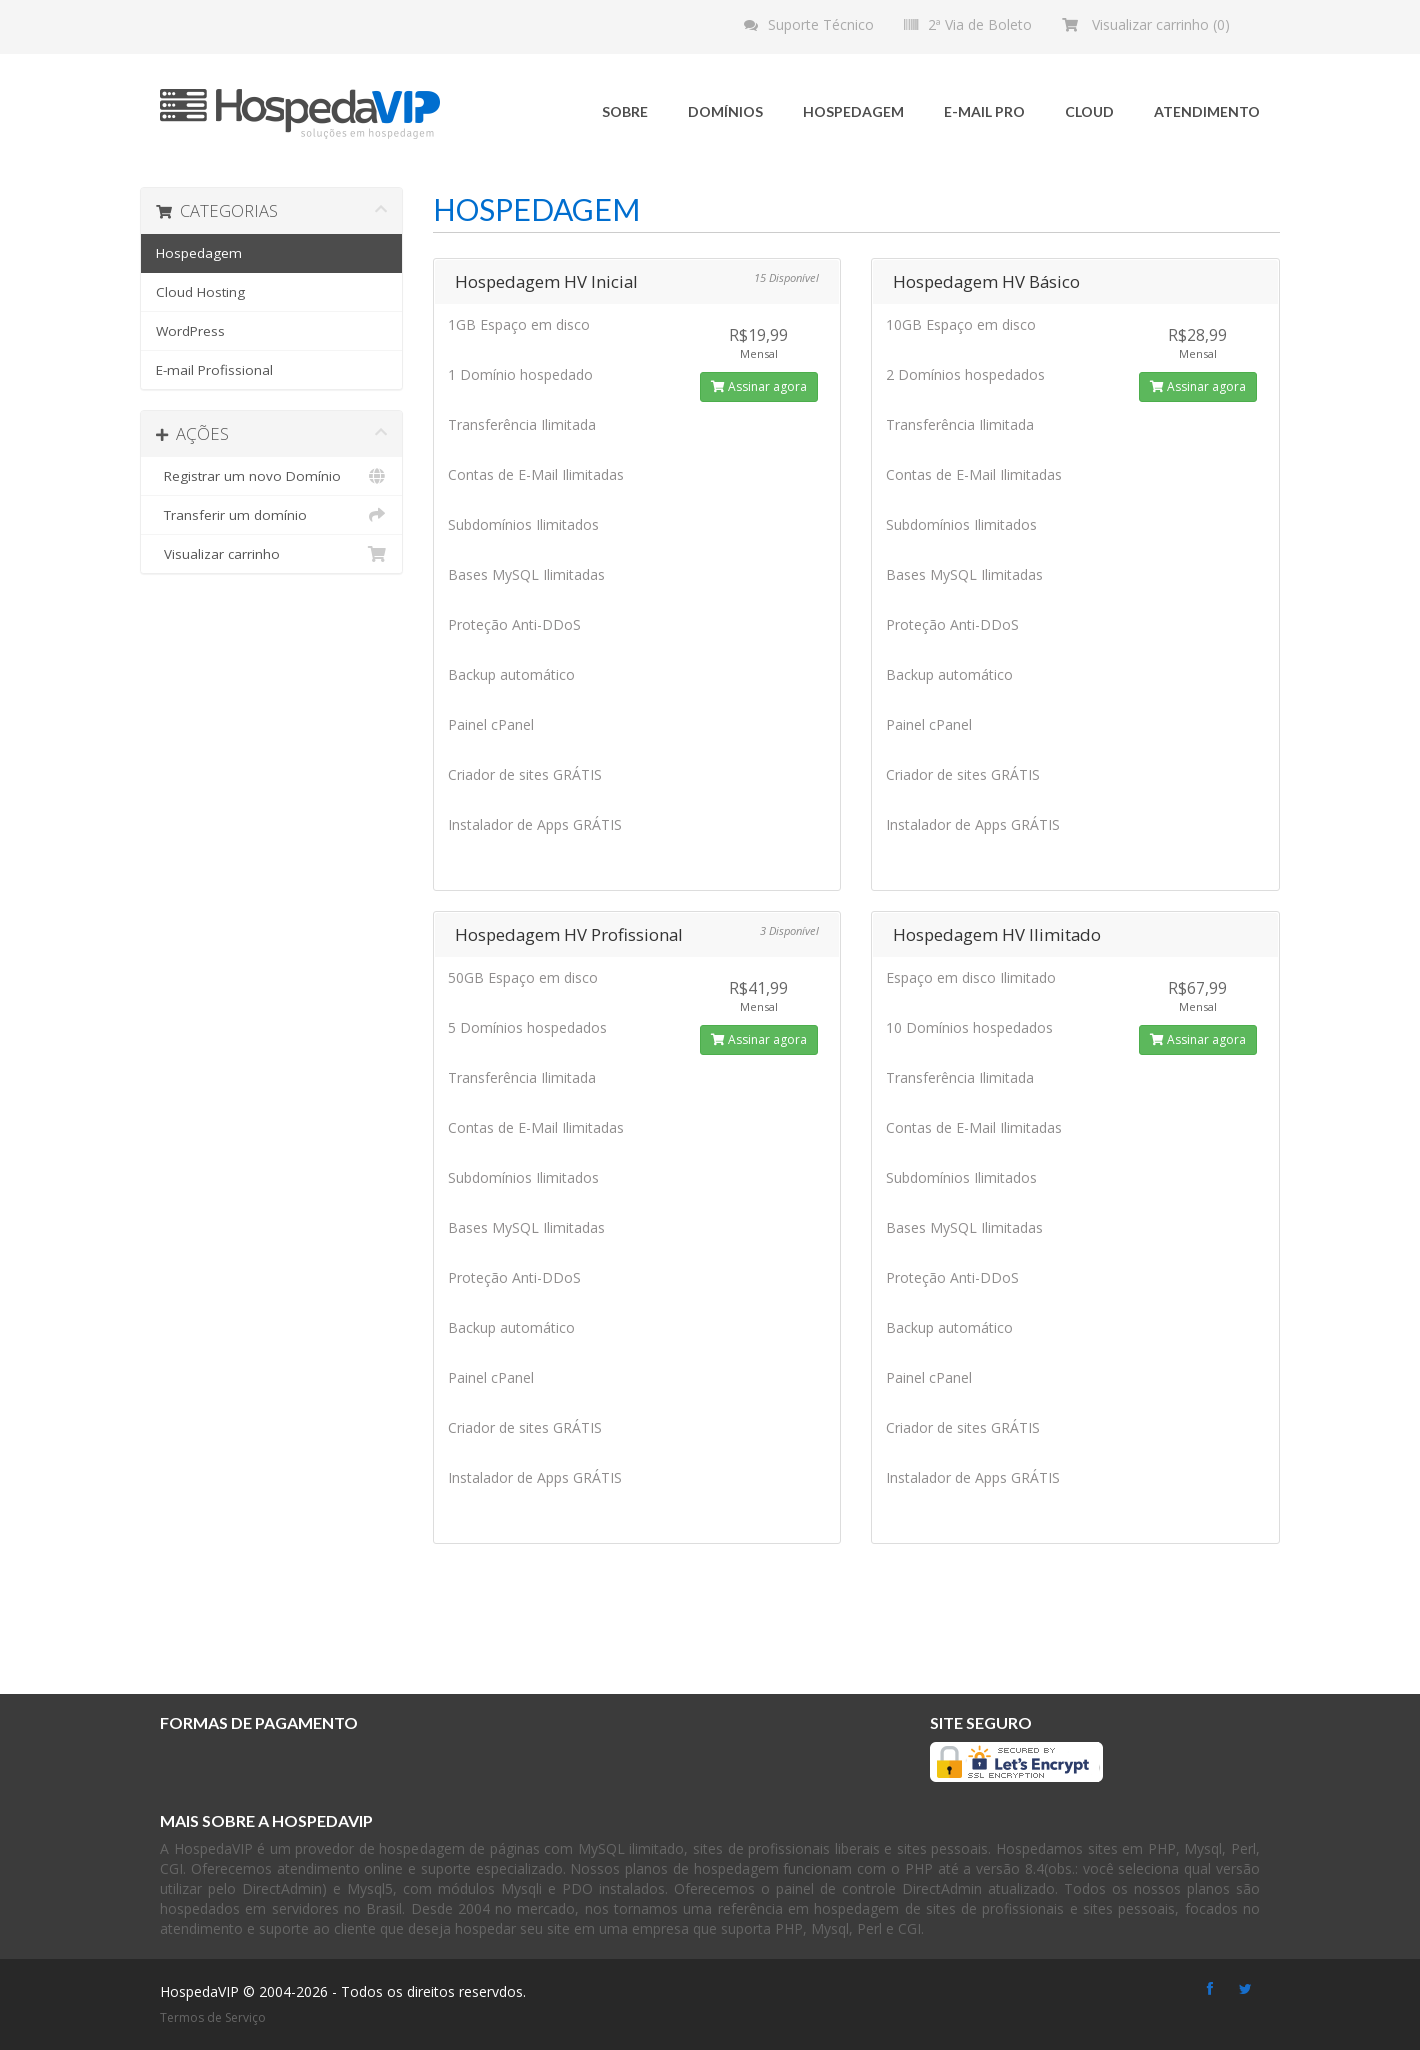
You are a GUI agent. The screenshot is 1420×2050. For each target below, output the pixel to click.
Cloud (1089, 111)
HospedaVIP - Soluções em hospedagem (300, 114)
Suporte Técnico (821, 24)
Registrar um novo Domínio (271, 476)
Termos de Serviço (213, 2017)
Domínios (725, 111)
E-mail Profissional (214, 370)
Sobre (625, 111)
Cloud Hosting (200, 292)
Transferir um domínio (271, 515)
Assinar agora (759, 386)
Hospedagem (853, 111)
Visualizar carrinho (271, 554)
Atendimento (1207, 111)
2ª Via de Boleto (980, 24)
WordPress (190, 331)
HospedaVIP (199, 1991)
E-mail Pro (984, 111)
